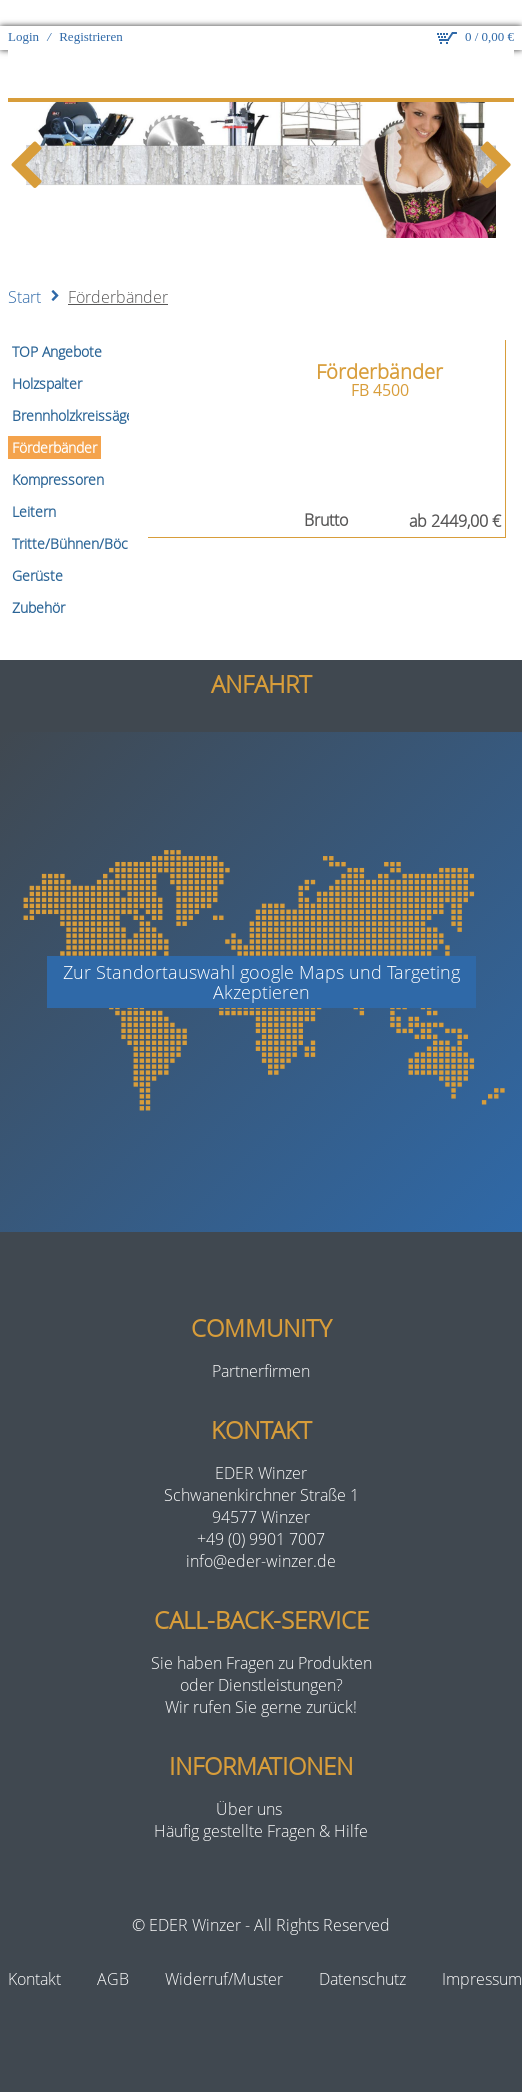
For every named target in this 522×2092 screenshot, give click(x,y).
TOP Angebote (57, 325)
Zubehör (38, 581)
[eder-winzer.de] (261, 49)
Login (23, 10)
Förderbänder (118, 271)
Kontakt (34, 1953)
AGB (113, 1953)
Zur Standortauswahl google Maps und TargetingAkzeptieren (261, 956)
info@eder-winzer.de (261, 1535)
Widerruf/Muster (224, 1953)
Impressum (482, 1953)
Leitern (34, 485)
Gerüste (37, 549)
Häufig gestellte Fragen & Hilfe (261, 1805)
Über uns (249, 1783)
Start (24, 271)
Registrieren (91, 10)
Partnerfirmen (261, 1345)
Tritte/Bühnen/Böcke (77, 517)
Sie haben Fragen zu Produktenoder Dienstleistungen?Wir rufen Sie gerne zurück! (261, 1659)
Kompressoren (58, 453)
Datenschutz (362, 1953)
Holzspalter (47, 357)
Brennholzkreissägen (77, 389)
